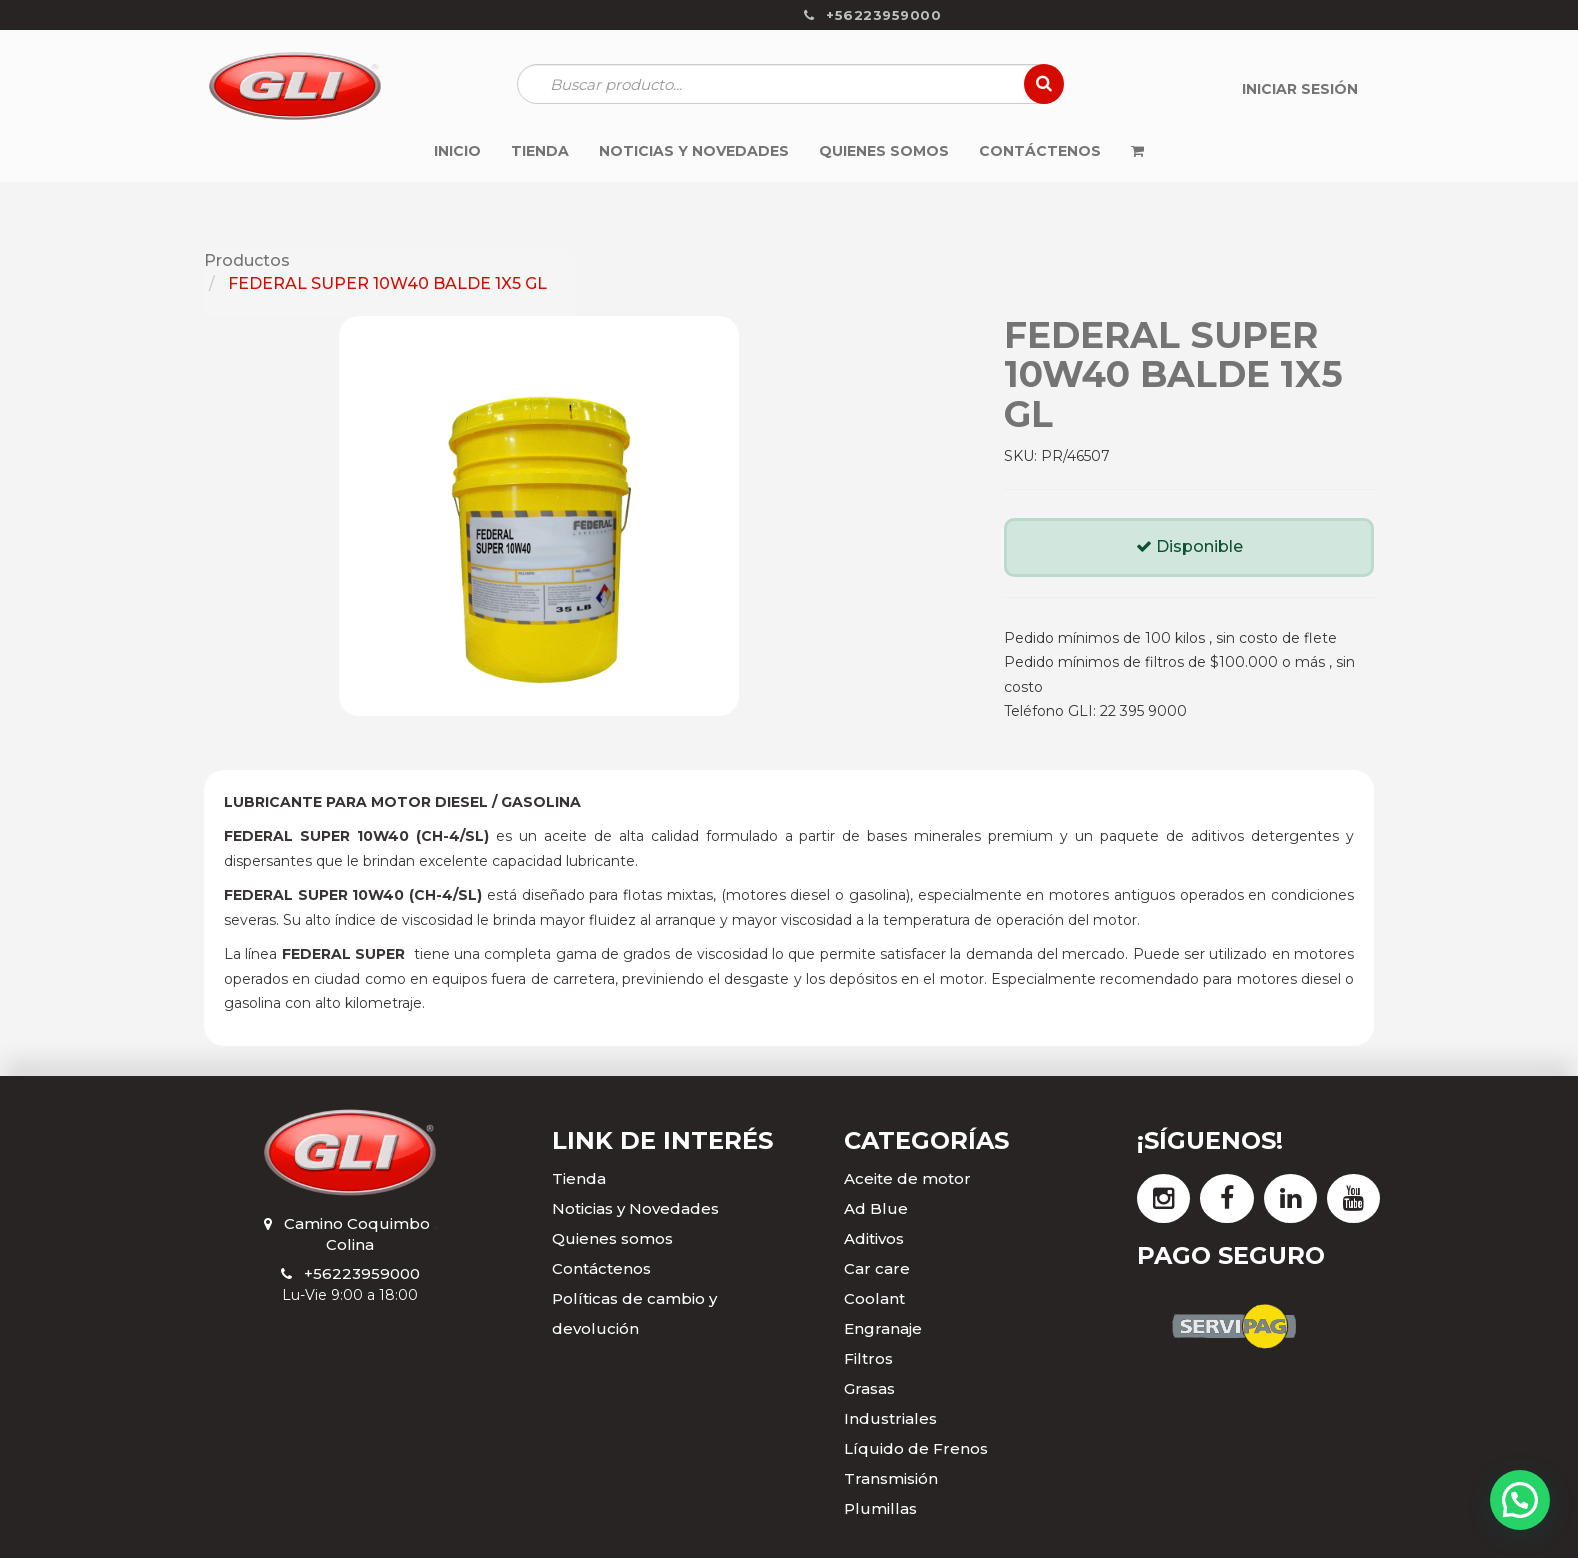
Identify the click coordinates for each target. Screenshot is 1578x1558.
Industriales (890, 1418)
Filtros (868, 1358)
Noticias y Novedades (635, 1208)
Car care (877, 1268)
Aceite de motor (907, 1178)
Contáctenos (601, 1268)
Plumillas (880, 1508)
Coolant (874, 1298)
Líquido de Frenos (916, 1448)
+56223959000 (362, 1273)
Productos (247, 260)
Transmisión (891, 1478)
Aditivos (874, 1238)
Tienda (579, 1178)
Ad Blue (876, 1208)
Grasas (869, 1388)
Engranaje (883, 1328)
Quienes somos (612, 1238)
